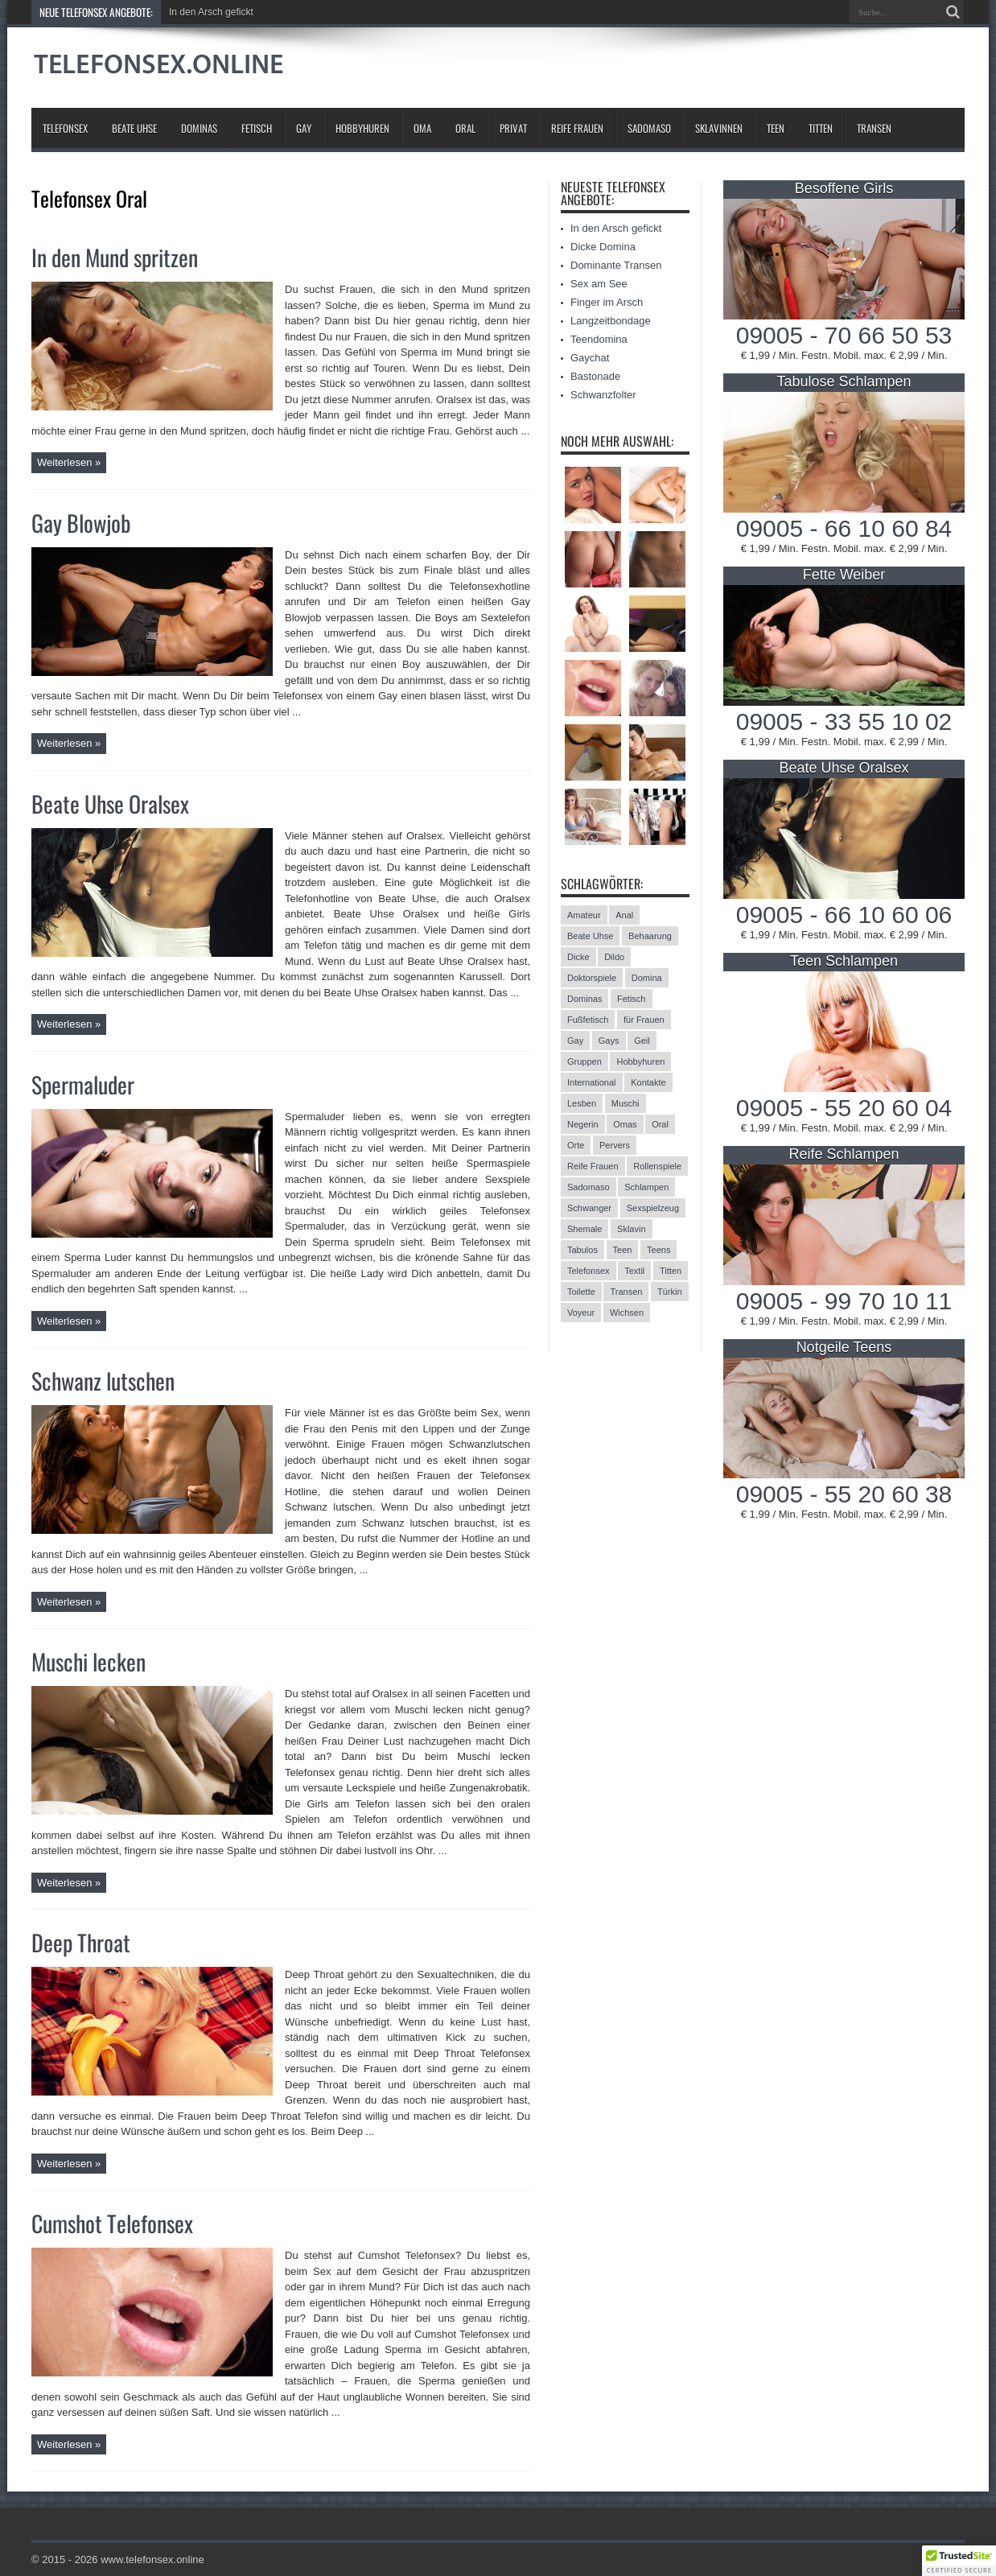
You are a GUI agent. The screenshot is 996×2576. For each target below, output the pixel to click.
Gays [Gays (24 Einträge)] (609, 1040)
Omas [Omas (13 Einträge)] (624, 1124)
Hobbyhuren (362, 128)
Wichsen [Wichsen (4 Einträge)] (627, 1312)
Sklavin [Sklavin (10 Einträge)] (631, 1229)
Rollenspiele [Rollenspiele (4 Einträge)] (657, 1166)
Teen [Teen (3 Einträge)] (622, 1250)
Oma (422, 128)
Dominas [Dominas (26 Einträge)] (584, 999)
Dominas (199, 128)
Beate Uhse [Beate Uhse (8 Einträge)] (590, 936)
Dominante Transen (615, 265)
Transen (874, 128)
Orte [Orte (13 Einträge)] (575, 1145)
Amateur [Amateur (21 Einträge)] (584, 915)
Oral (465, 128)
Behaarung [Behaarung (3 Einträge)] (650, 936)
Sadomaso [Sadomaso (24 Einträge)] (588, 1187)
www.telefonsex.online (152, 2559)
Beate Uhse (134, 128)
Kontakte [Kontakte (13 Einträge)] (648, 1082)
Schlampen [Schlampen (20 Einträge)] (646, 1187)
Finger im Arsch (606, 302)
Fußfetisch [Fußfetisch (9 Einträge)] (587, 1019)
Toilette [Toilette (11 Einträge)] (581, 1291)
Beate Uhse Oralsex (110, 803)
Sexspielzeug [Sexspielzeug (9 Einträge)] (653, 1208)
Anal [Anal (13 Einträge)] (624, 915)
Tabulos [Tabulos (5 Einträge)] (582, 1250)
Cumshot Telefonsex (112, 2223)
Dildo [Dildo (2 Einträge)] (614, 957)
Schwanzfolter (603, 395)
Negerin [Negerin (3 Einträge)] (583, 1124)
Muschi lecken (88, 1661)
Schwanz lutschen (103, 1380)
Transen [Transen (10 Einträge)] (626, 1291)
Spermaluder (82, 1084)
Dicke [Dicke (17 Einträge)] (578, 957)
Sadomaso (649, 128)
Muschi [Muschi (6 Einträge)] (625, 1103)
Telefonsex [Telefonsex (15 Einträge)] (588, 1271)
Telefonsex (65, 128)
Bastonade (595, 376)
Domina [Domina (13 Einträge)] (647, 978)
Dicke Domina (603, 247)
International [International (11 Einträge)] (591, 1082)
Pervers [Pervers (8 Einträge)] (614, 1145)
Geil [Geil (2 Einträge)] (642, 1040)
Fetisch (256, 128)
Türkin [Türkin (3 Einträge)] (669, 1291)
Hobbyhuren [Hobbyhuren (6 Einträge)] (640, 1061)
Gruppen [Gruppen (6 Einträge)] (584, 1061)
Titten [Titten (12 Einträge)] (670, 1271)
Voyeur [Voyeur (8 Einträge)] (581, 1312)
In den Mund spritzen (114, 257)
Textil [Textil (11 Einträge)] (634, 1271)
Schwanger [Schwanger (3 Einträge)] (589, 1208)
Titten (821, 128)
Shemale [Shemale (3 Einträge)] (584, 1229)
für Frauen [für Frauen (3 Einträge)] (644, 1019)
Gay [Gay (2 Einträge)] (575, 1040)
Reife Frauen (577, 128)
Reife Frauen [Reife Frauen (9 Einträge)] (593, 1166)
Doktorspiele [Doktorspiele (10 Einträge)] (591, 978)
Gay (303, 128)
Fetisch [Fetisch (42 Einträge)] (631, 999)
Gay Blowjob (81, 522)
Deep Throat (80, 1942)
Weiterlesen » (69, 462)
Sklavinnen (719, 128)
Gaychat (589, 358)
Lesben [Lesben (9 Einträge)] (581, 1103)
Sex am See (599, 284)
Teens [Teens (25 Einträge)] (658, 1250)
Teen (775, 128)
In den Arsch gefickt (211, 12)
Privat (513, 128)
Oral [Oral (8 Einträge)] (660, 1124)
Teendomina (599, 339)
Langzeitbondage (610, 321)
